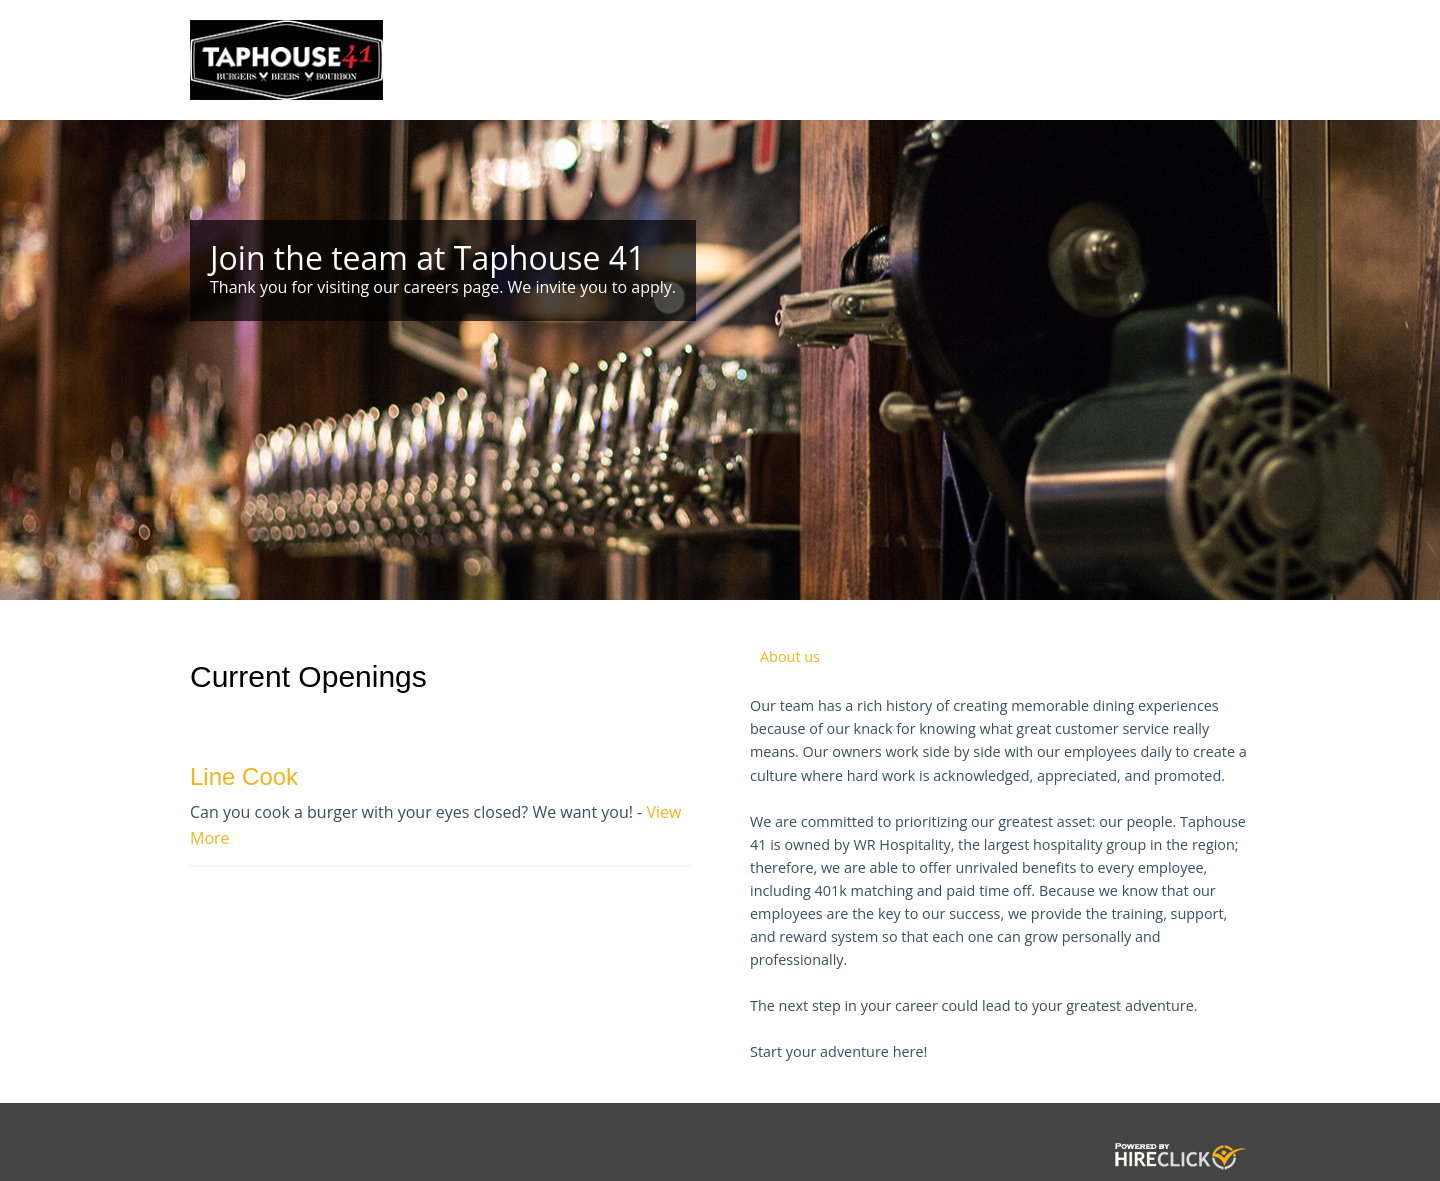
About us (790, 656)
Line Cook (244, 776)
